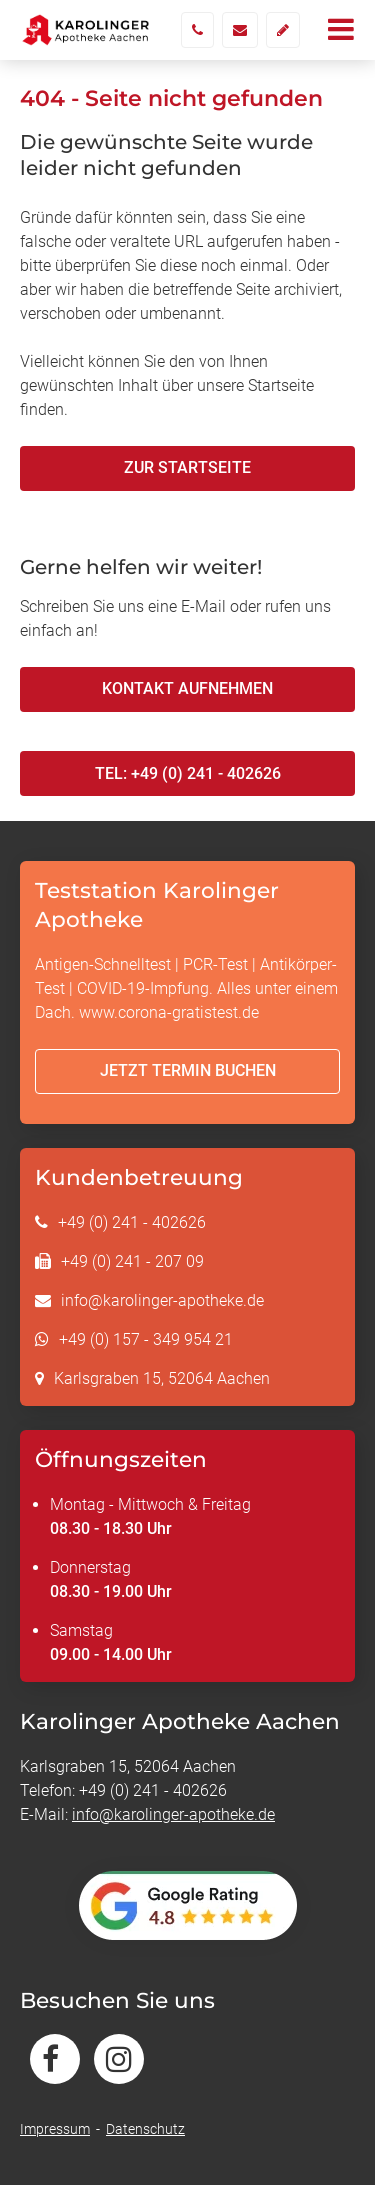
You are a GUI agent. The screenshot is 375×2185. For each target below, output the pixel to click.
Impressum (55, 2129)
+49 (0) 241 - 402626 (132, 1222)
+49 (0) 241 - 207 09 (132, 1261)
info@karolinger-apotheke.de (162, 1300)
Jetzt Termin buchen (188, 1070)
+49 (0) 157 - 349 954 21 (146, 1339)
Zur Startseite (187, 467)
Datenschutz (145, 2129)
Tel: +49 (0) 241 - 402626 (188, 773)
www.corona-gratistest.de (169, 1012)
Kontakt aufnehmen (187, 688)
